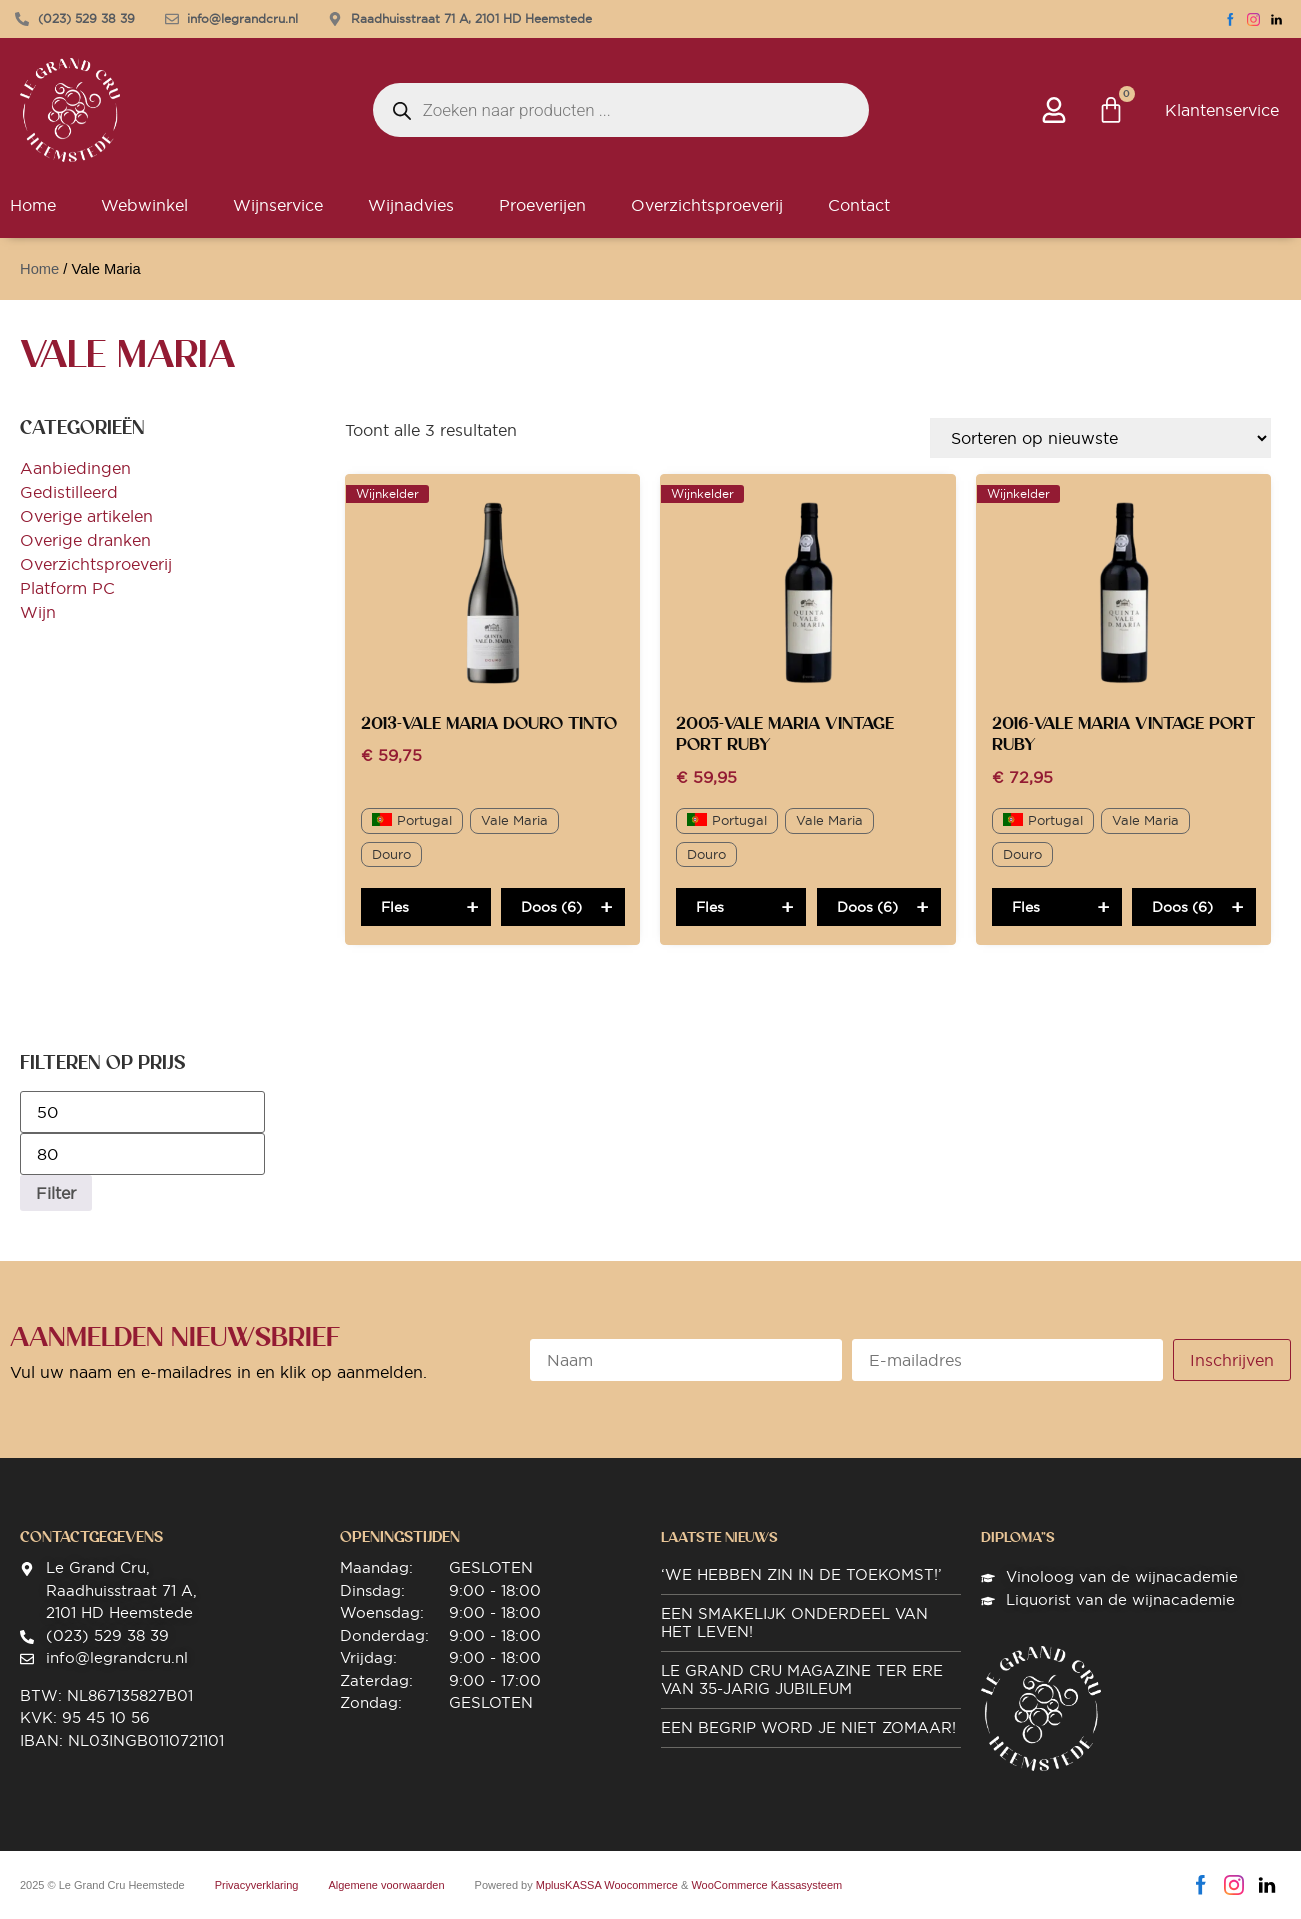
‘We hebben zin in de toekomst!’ (801, 1574)
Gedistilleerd (69, 492)
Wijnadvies (411, 205)
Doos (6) (551, 907)
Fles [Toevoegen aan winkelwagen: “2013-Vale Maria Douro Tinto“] (395, 907)
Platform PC (67, 588)
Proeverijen (542, 205)
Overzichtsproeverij (707, 205)
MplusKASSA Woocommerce (607, 1885)
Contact (859, 205)
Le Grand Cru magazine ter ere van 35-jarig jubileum (802, 1679)
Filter (56, 1193)
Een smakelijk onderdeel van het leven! (794, 1622)
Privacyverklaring (257, 1885)
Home (39, 269)
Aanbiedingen (75, 468)
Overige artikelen (86, 516)
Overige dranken (85, 540)
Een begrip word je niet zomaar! (808, 1727)
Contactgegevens (91, 1537)
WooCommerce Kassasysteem (766, 1885)
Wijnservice (278, 205)
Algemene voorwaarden (386, 1885)
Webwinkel (144, 205)
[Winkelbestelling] (1100, 438)
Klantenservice (1222, 110)
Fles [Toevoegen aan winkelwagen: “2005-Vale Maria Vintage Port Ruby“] (710, 907)
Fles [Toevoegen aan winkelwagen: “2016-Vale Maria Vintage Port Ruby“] (1026, 907)
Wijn (38, 612)
